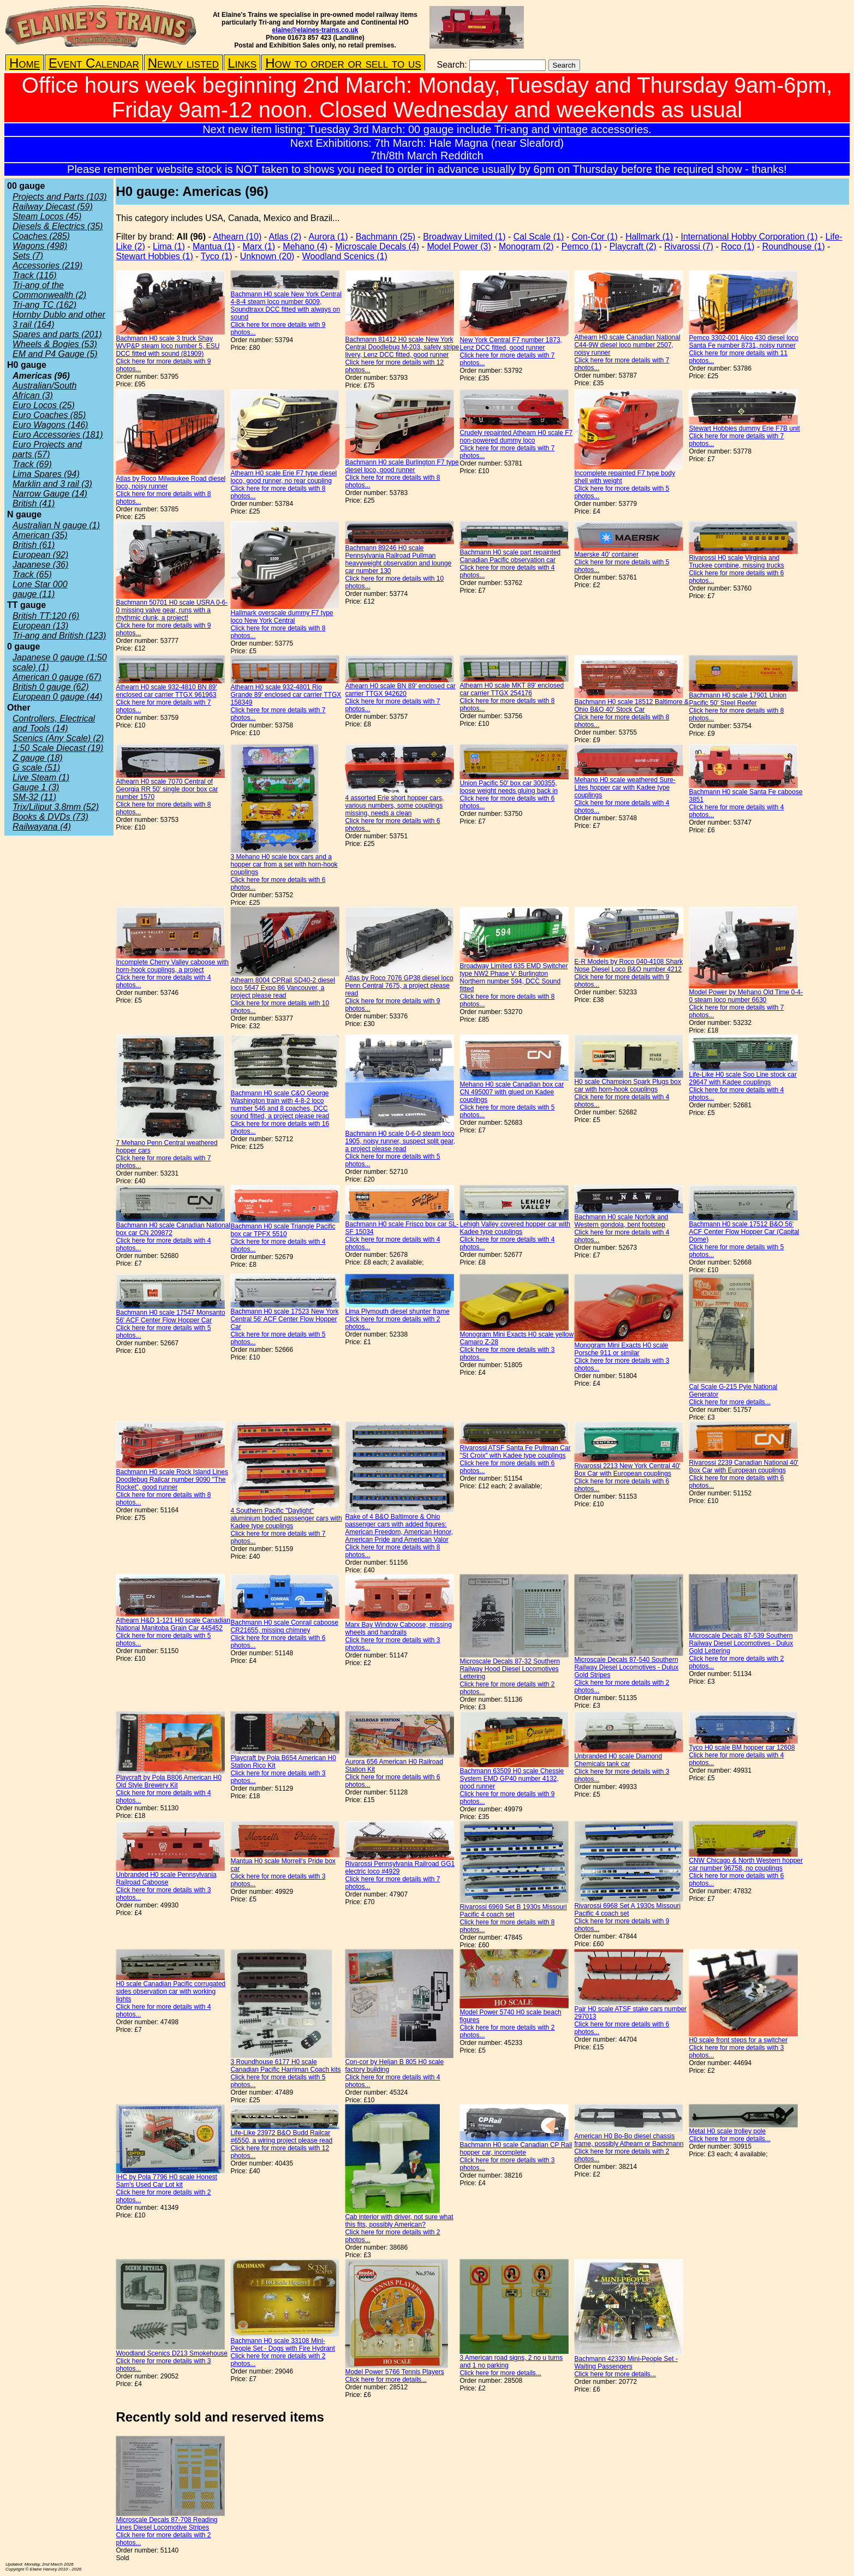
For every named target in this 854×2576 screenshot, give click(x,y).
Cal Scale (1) (538, 236)
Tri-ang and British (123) (59, 635)
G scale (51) (36, 767)
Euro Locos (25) (44, 405)
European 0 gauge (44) (58, 696)
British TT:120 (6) (46, 616)
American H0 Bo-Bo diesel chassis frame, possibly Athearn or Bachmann (628, 2140)
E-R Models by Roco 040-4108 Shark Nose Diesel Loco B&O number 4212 (628, 965)
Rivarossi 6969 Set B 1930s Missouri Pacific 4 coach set (512, 1910)
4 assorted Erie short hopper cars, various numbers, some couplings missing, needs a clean (394, 805)
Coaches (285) (41, 236)
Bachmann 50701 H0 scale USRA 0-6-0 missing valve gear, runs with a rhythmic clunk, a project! (172, 610)
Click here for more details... (729, 1402)
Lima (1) (169, 246)
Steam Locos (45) (47, 216)
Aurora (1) (328, 236)
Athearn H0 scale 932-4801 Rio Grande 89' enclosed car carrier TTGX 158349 (285, 694)
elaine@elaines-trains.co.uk (315, 30)
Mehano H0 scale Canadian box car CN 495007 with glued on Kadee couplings (511, 1092)
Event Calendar (94, 63)
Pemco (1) (582, 246)
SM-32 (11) (34, 797)
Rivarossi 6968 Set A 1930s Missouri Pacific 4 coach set (627, 1909)
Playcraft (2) (633, 246)
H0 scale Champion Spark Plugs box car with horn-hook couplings (627, 1085)
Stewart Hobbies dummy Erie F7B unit (744, 428)
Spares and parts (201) (57, 334)
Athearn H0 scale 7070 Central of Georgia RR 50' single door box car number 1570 (167, 789)
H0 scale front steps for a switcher (738, 2040)
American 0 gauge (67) (57, 677)
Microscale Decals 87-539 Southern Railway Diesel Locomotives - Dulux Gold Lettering (741, 1643)
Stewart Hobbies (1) (154, 256)
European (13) (40, 625)
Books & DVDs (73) (50, 816)
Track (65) (32, 574)
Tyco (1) (216, 256)
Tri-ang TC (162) (44, 304)
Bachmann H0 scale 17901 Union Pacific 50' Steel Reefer (737, 699)
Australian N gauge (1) (56, 525)
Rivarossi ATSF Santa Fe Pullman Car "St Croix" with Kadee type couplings (514, 1451)
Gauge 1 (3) (36, 787)
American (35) (40, 535)
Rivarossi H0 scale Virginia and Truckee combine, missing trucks (736, 561)
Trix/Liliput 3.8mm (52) (56, 807)
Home (24, 63)
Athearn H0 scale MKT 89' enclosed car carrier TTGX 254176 (511, 689)
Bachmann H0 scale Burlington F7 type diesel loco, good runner (401, 466)
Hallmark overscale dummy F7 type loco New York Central (281, 616)
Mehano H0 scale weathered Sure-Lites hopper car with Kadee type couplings (624, 787)
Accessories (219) (47, 265)
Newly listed (183, 63)
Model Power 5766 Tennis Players (394, 2372)
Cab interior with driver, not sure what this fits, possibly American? (399, 2220)
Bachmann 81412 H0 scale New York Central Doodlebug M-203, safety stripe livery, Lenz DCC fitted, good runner (402, 347)
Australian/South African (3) (44, 390)
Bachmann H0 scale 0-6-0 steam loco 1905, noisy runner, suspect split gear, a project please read (400, 1141)
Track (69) (32, 464)
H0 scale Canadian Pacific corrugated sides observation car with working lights (170, 1991)
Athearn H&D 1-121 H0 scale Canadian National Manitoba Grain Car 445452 (173, 1624)
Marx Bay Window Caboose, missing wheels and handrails (398, 1628)
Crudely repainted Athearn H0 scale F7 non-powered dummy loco (515, 436)
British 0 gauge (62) (51, 686)
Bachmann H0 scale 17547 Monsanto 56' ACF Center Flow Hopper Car (170, 1316)
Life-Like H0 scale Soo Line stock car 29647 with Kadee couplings (742, 1078)
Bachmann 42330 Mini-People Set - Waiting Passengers (625, 2362)
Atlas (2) (285, 236)
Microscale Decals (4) (377, 246)
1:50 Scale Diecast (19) (58, 748)
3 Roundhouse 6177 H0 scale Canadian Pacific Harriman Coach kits (285, 2065)
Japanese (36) (40, 564)
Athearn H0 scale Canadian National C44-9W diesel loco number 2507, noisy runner (627, 344)
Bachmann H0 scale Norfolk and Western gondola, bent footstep (621, 1221)
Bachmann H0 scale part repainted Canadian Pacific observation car (509, 556)
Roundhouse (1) (793, 246)
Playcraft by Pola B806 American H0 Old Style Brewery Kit (168, 1781)
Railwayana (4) (42, 826)
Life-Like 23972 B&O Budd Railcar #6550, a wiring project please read (281, 2136)
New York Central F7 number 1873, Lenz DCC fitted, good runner (510, 343)
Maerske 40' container (606, 554)
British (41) (34, 503)
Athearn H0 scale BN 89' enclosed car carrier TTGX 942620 (400, 689)
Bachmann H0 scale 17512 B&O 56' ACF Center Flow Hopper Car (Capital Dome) (744, 1231)
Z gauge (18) (38, 757)
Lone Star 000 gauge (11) (40, 589)
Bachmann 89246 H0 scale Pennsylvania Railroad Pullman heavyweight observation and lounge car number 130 (398, 559)
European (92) (40, 554)
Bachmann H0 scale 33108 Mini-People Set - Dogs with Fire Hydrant (282, 2344)
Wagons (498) (40, 246)
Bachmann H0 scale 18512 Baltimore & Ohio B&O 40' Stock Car (631, 705)
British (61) (34, 545)
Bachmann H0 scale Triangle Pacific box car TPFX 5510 (282, 1230)
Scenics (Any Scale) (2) (58, 738)
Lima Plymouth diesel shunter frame (397, 1311)
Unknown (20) (267, 256)
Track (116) (35, 275)
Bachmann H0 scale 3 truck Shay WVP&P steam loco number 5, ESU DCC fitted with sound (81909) (167, 346)
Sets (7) (28, 255)
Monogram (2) (526, 246)
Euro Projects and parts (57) (47, 449)
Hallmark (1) (649, 236)
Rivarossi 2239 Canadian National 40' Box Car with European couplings (743, 1466)
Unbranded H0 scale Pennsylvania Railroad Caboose (166, 1878)
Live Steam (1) (41, 777)
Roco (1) (737, 246)
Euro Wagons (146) (50, 425)
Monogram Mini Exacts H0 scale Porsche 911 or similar (621, 1349)
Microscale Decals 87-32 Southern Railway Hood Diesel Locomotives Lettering (509, 1668)
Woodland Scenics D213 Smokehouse (172, 2353)
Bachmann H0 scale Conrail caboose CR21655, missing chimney (284, 1626)
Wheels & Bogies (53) (55, 344)
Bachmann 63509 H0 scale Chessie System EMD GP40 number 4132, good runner (511, 1778)
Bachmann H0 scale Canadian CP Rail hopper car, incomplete (515, 2148)
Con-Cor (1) (594, 236)
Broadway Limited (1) (464, 236)
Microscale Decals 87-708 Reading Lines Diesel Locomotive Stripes (166, 2523)
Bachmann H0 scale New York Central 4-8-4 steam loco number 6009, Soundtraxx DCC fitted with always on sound (285, 305)
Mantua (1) (214, 246)
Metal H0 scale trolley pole (727, 2131)
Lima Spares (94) (46, 474)
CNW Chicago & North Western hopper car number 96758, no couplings (746, 1864)
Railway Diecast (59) (53, 206)
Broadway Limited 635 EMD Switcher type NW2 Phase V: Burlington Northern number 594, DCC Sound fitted (513, 977)
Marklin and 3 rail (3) (52, 483)
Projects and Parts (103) (60, 196)
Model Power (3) (459, 246)
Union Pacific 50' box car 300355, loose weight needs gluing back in (508, 787)
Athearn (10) (237, 236)
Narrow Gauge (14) (50, 493)
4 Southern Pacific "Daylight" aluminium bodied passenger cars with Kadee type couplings (286, 1518)
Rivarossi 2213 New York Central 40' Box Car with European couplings (627, 1469)
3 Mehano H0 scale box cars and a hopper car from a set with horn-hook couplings (283, 864)
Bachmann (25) (385, 236)
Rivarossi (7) (688, 246)
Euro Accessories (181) (58, 434)
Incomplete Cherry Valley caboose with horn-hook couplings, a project (172, 966)
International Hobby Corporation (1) (748, 236)
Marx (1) (259, 246)
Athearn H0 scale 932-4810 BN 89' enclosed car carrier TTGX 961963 (166, 691)
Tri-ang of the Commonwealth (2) (49, 290)
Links (242, 63)
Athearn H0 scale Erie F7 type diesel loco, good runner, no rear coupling (283, 477)
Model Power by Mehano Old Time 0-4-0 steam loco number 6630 (746, 996)
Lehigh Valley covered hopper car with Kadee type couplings (514, 1228)
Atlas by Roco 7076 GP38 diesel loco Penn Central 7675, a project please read (399, 985)
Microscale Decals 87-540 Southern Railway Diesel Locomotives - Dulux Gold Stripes (626, 1667)
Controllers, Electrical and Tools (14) (54, 723)
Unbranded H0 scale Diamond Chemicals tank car (618, 1760)
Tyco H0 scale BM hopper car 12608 (742, 1747)
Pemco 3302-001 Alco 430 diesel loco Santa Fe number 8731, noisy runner (743, 341)
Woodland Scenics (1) (344, 256)
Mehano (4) (305, 246)
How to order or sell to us (343, 63)
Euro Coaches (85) (49, 415)
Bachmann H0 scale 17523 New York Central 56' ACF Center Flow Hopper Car (284, 1319)
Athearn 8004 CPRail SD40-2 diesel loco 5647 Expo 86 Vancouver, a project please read (282, 987)
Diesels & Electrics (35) (58, 226)
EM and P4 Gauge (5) (55, 354)
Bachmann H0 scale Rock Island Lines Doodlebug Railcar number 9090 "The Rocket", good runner (172, 1479)
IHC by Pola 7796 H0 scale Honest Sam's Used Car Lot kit (166, 2181)
